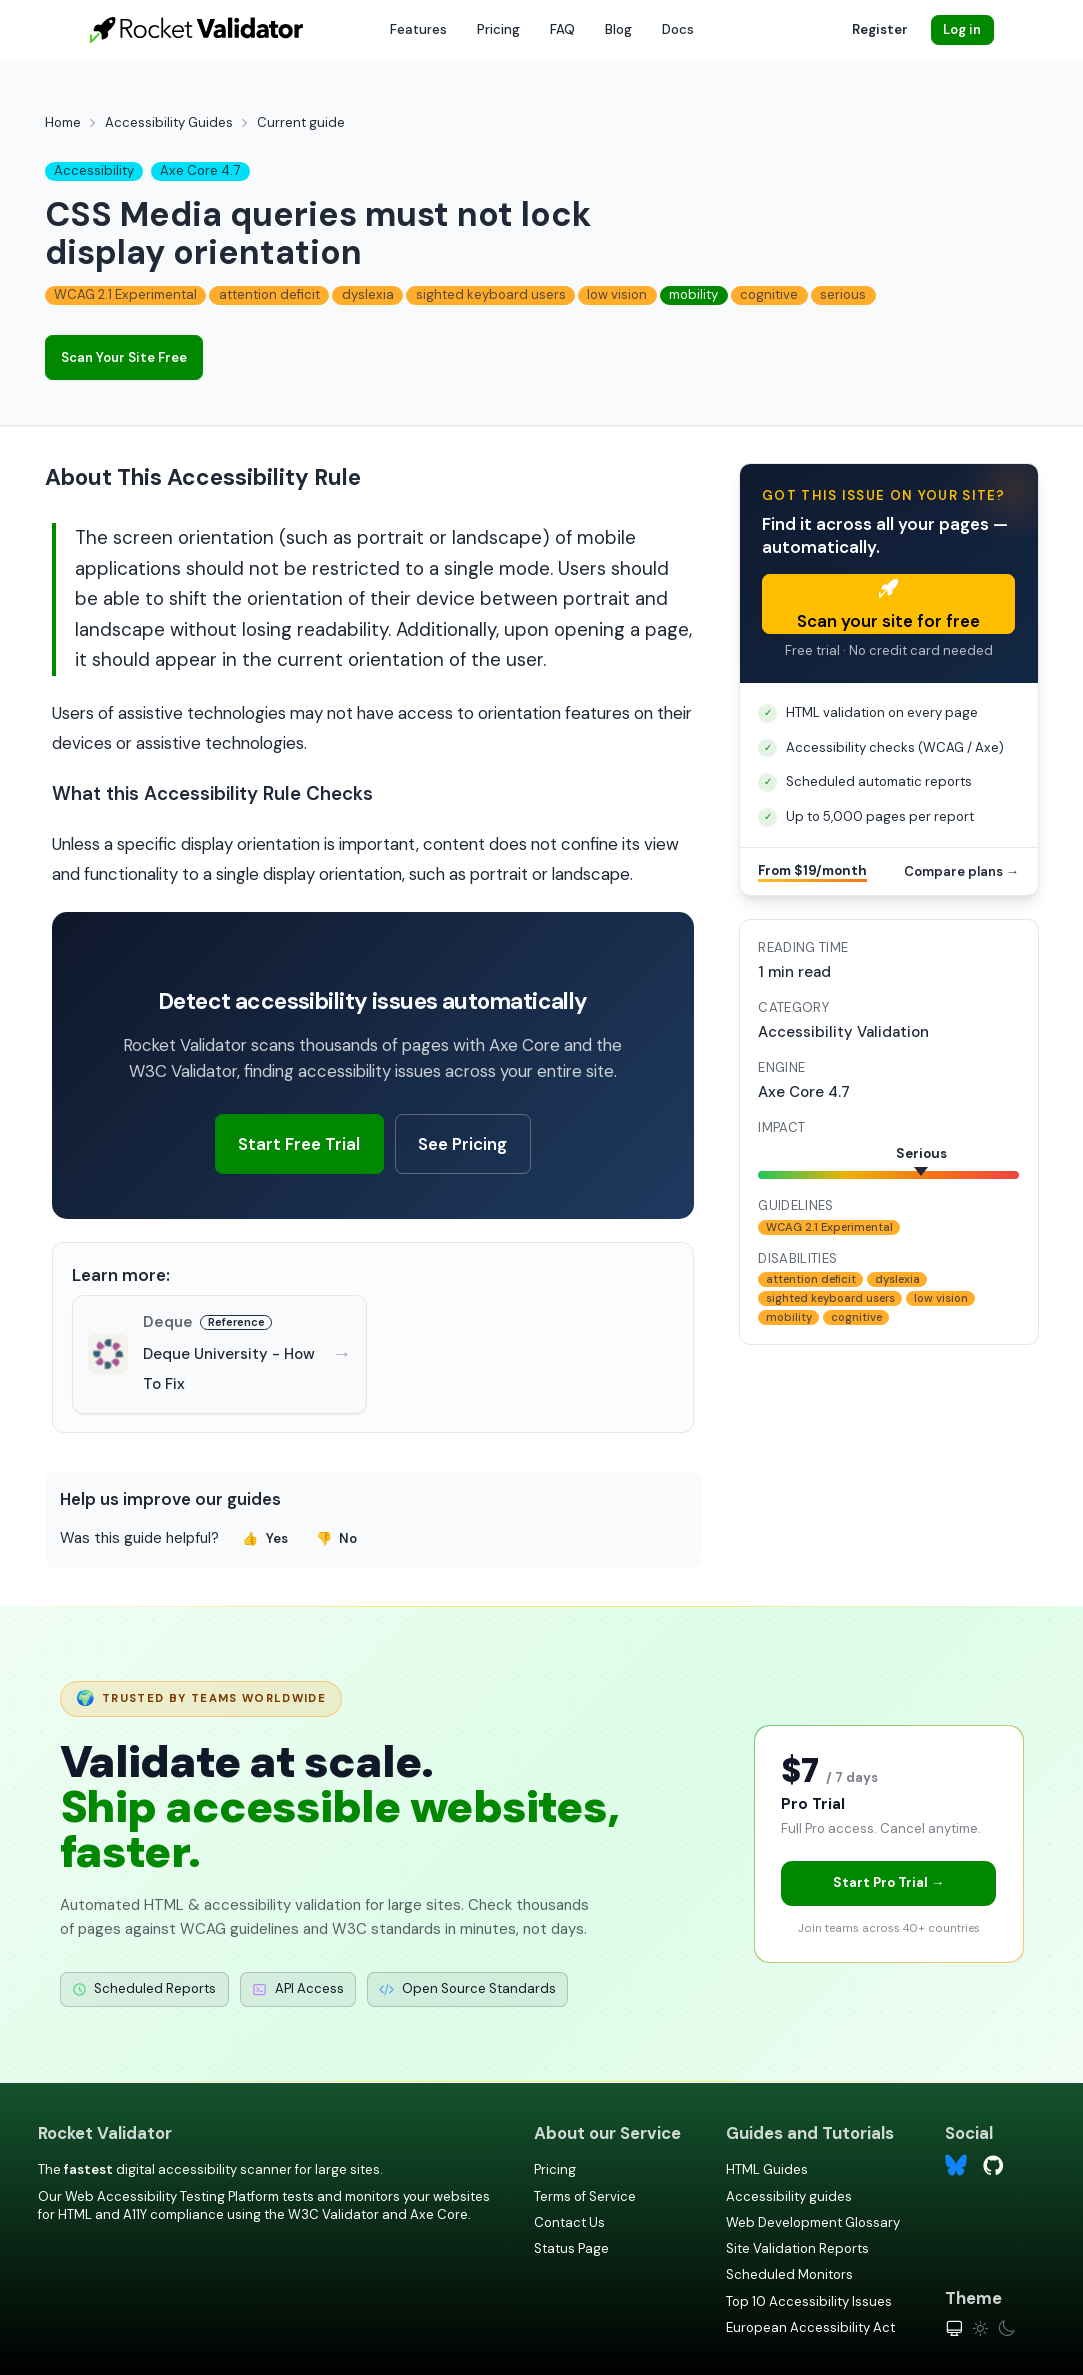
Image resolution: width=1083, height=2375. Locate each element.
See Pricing (462, 1144)
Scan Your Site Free (124, 357)
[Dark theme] (1006, 2328)
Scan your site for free (888, 605)
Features (418, 29)
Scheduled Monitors (789, 2274)
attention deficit (269, 294)
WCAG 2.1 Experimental (125, 294)
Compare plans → (961, 871)
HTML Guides (767, 2169)
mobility (693, 294)
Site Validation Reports (797, 2248)
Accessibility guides (789, 2196)
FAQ (562, 29)
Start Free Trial (299, 1144)
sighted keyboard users (491, 294)
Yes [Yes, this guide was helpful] (265, 1538)
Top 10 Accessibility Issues (809, 2301)
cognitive (769, 294)
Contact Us (569, 2222)
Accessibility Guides (169, 122)
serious (843, 294)
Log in (962, 29)
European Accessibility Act (810, 2327)
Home (63, 122)
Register (880, 29)
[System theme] (954, 2328)
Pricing (498, 29)
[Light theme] (980, 2328)
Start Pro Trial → (888, 1882)
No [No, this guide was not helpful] (337, 1538)
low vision (617, 294)
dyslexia (368, 294)
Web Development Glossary (813, 2222)
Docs (678, 29)
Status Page (571, 2248)
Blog (618, 29)
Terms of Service (585, 2196)
